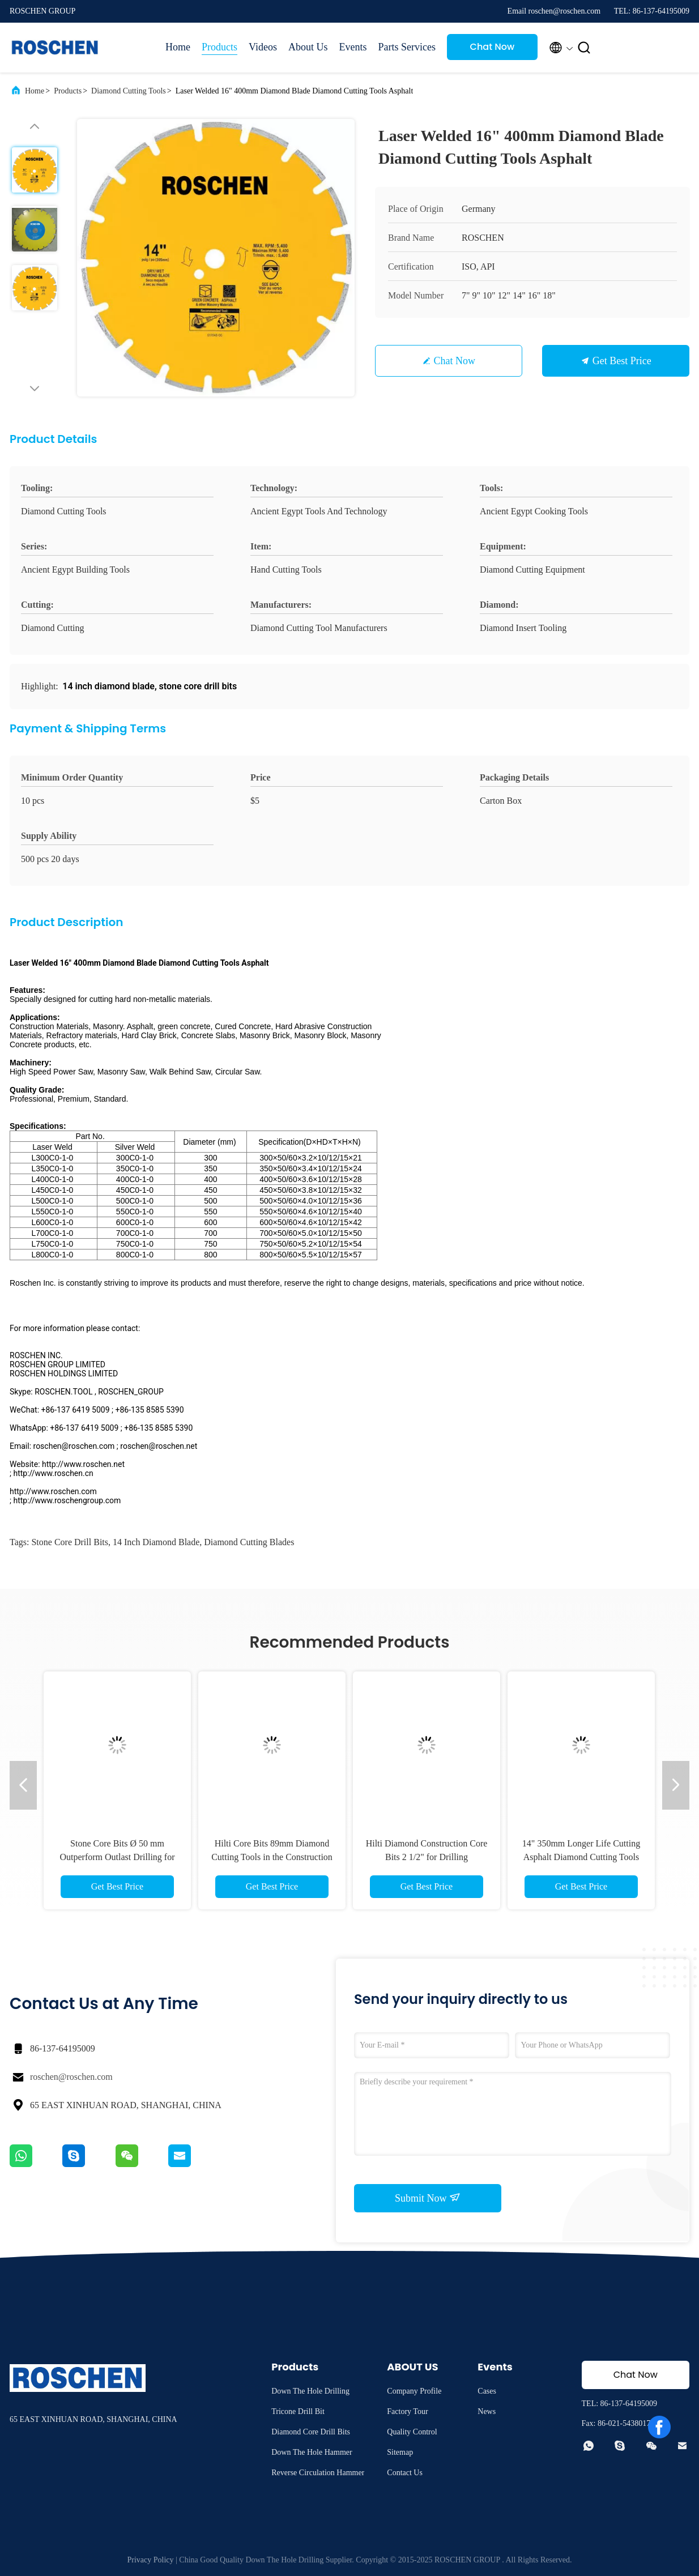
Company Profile (414, 2391)
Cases (487, 2391)
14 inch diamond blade (156, 1542)
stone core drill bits (69, 1542)
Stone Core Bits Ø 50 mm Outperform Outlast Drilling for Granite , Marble (116, 1857)
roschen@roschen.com (71, 2077)
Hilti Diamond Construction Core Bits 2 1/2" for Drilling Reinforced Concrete (427, 1857)
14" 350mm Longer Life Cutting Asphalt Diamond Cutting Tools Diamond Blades (581, 1857)
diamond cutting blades (249, 1542)
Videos (263, 47)
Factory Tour (407, 2411)
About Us (308, 47)
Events (352, 47)
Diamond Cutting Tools (128, 91)
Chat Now (492, 46)
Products (219, 47)
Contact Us (405, 2472)
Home (177, 47)
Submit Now (428, 2197)
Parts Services (406, 47)
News (487, 2411)
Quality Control (412, 2432)
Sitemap (400, 2452)
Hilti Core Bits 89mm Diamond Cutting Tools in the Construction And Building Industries (272, 1857)
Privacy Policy (150, 2560)
